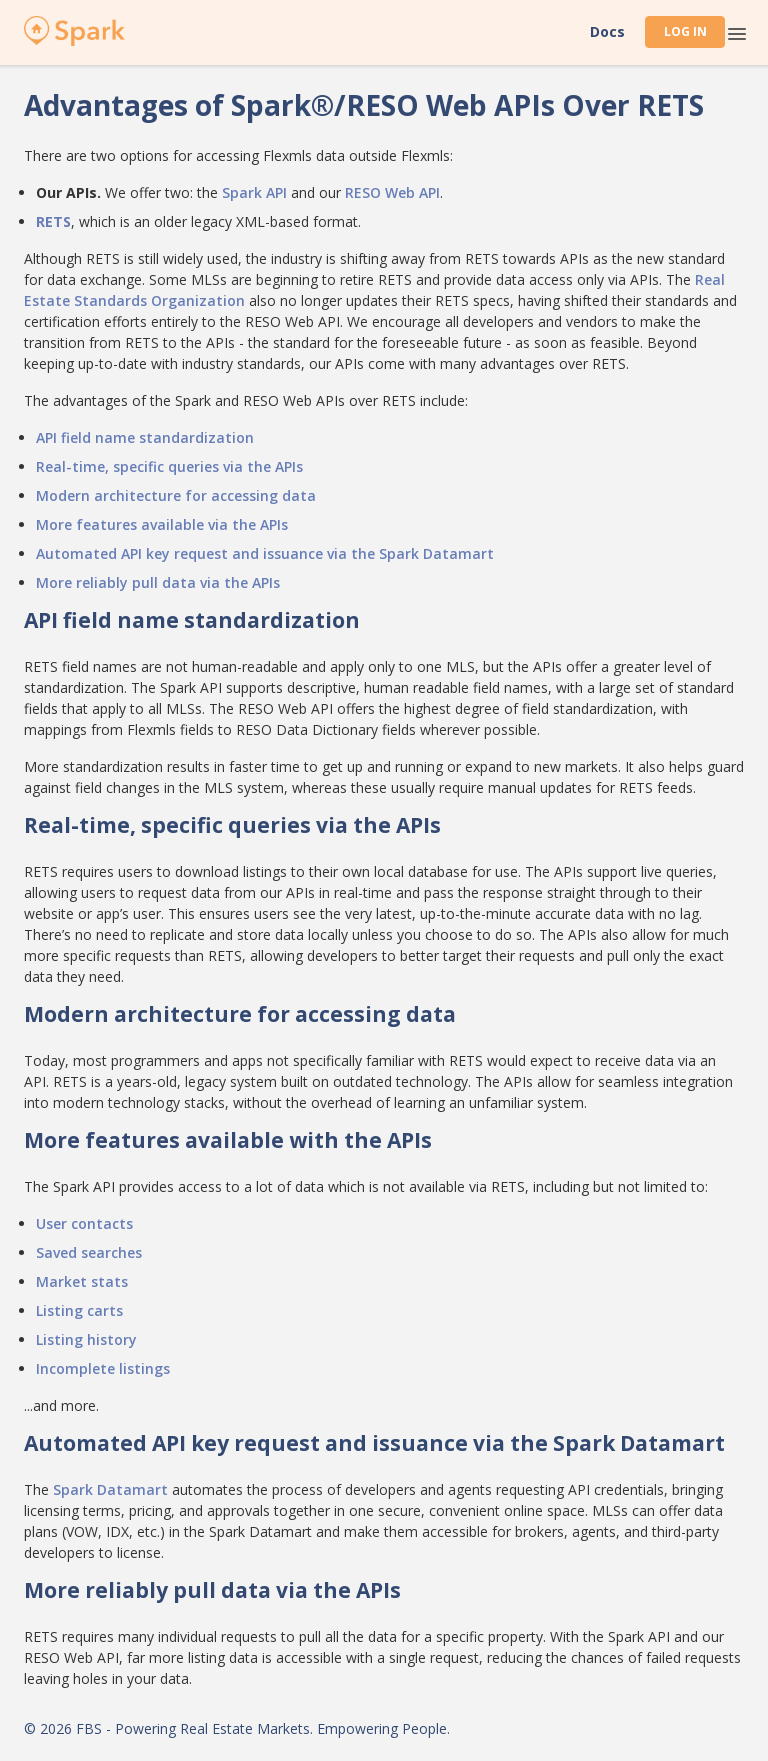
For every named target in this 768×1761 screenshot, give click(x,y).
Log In (685, 31)
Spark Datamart (110, 1489)
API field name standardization (145, 437)
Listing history (86, 1339)
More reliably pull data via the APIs (158, 582)
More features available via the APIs (162, 524)
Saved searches (89, 1252)
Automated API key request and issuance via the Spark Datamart (265, 553)
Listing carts (79, 1310)
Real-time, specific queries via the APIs (169, 466)
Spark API (254, 192)
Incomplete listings (103, 1368)
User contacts (84, 1223)
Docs (607, 32)
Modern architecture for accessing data (176, 495)
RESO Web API (392, 192)
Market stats (82, 1281)
